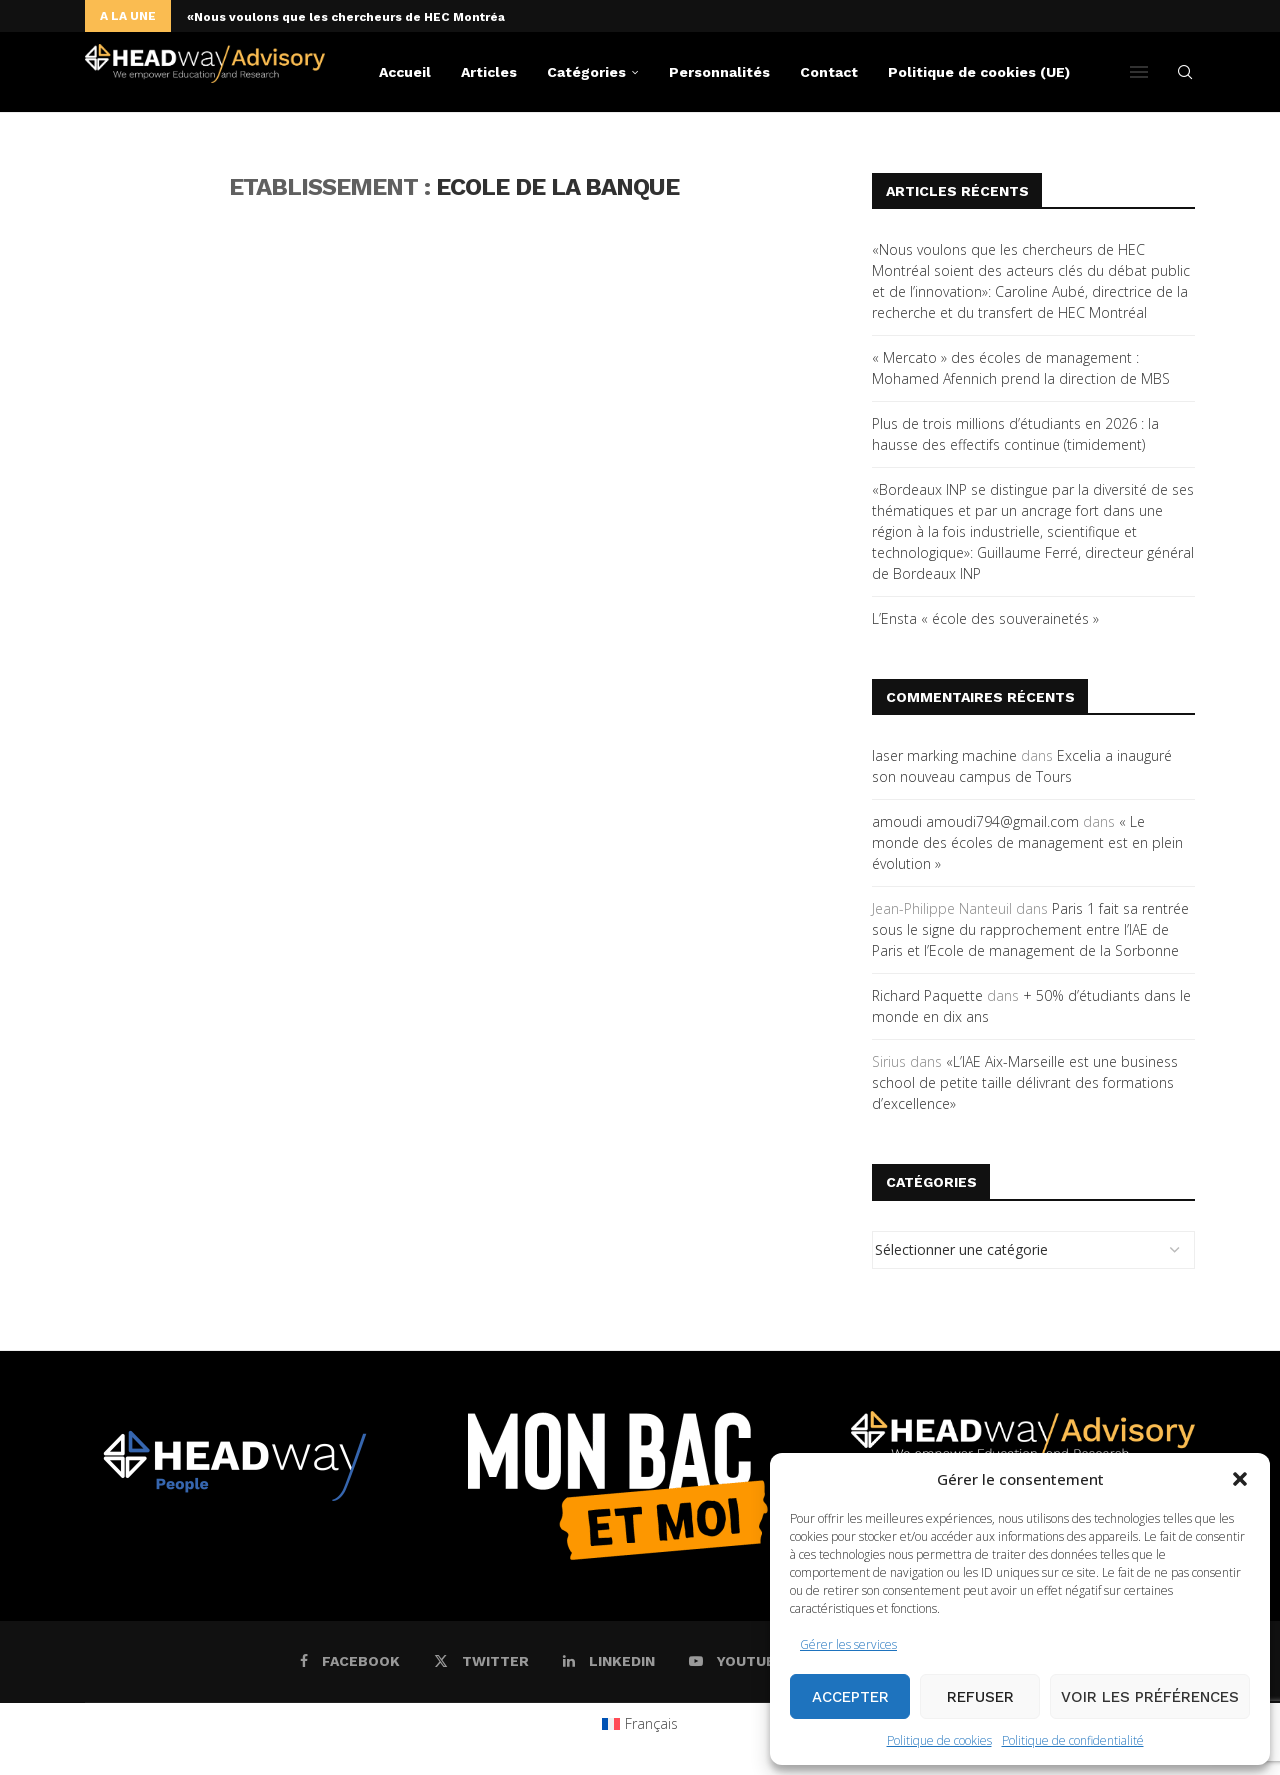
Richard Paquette (927, 995)
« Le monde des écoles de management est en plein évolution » (1027, 842)
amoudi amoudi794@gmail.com (975, 821)
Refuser (980, 1697)
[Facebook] (350, 1661)
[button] (1240, 1479)
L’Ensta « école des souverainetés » (985, 618)
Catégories (586, 72)
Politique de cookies (939, 1740)
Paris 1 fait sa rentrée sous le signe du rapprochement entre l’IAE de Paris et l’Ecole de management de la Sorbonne (1030, 929)
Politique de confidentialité (1073, 1740)
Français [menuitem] (651, 1723)
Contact (829, 72)
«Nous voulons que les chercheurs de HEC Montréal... (354, 17)
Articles (489, 72)
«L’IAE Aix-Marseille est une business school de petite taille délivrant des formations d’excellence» (1025, 1082)
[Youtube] (737, 1661)
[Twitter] (481, 1661)
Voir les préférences (1150, 1697)
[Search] (1185, 72)
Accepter (850, 1697)
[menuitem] (640, 1724)
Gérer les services (848, 1644)
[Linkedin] (609, 1661)
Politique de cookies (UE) (979, 72)
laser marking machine (944, 755)
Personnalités (719, 72)
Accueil (405, 72)
